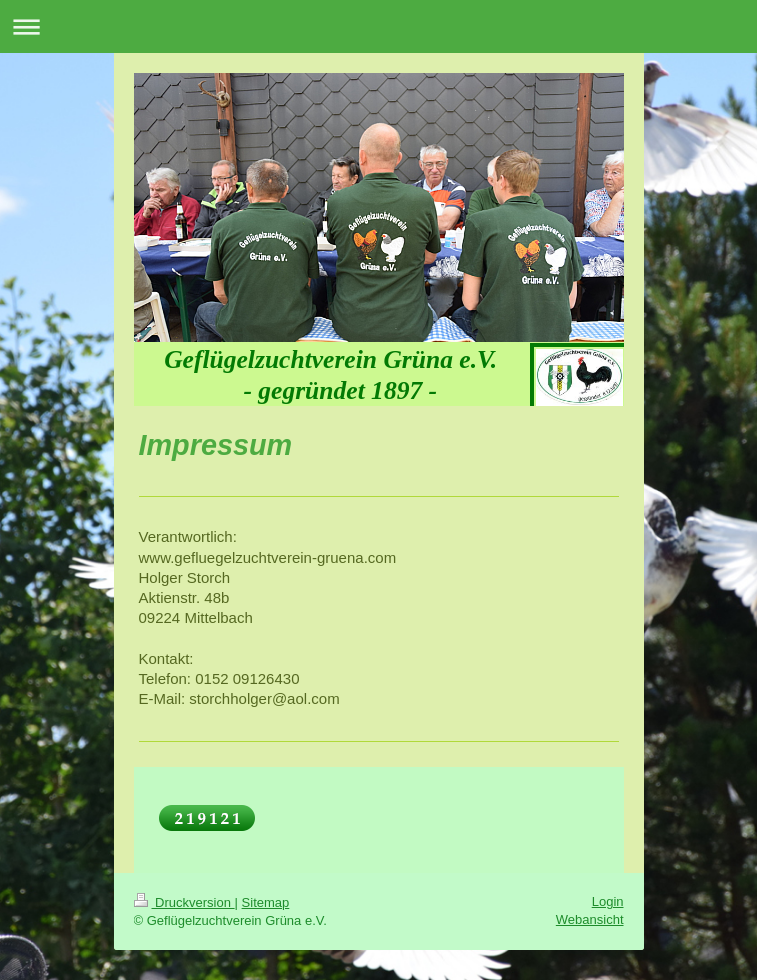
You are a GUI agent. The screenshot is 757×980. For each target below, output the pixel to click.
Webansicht (590, 919)
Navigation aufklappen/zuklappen (378, 26)
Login (608, 901)
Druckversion (184, 902)
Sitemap (266, 902)
